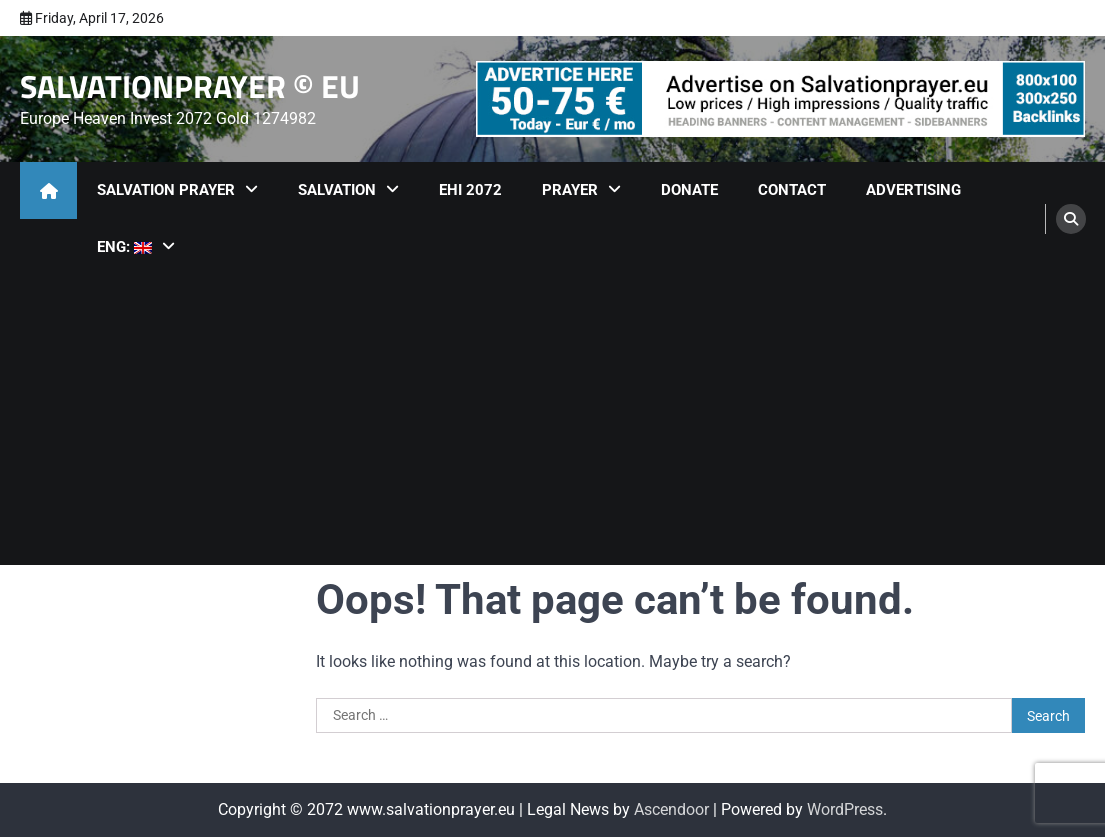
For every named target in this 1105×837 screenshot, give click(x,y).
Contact (792, 190)
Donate (689, 190)
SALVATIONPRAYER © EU (190, 86)
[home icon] (48, 190)
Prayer (570, 190)
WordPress (845, 809)
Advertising (913, 190)
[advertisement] (780, 99)
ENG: (124, 247)
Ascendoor (671, 809)
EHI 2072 (470, 190)
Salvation (337, 190)
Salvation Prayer (166, 190)
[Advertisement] (552, 425)
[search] (1071, 219)
